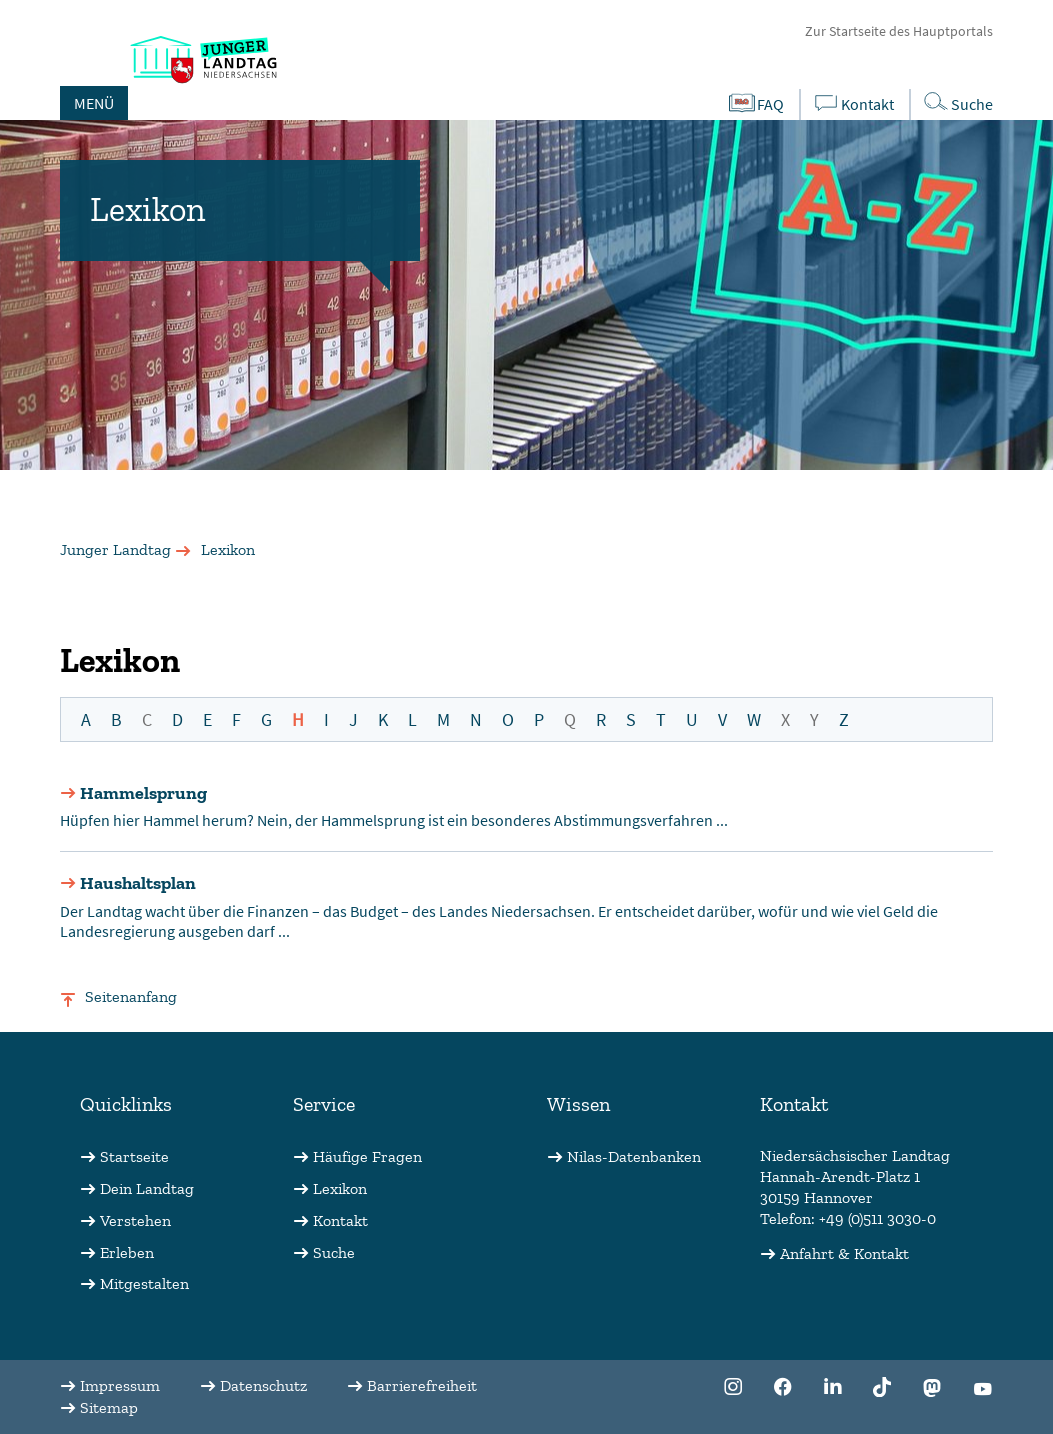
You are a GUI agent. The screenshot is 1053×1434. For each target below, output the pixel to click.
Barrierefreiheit (422, 1385)
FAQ (755, 103)
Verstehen (135, 1220)
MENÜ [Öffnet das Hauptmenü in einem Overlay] (94, 103)
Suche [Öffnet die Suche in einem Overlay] (957, 102)
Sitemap (109, 1407)
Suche (334, 1252)
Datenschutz (263, 1385)
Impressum (120, 1385)
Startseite (134, 1156)
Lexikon (340, 1188)
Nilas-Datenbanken (634, 1156)
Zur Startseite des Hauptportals (899, 31)
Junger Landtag (115, 549)
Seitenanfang (131, 996)
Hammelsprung (143, 793)
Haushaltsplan (138, 883)
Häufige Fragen (367, 1156)
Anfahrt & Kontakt (844, 1253)
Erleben (127, 1252)
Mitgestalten (144, 1283)
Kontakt (852, 103)
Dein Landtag (147, 1188)
